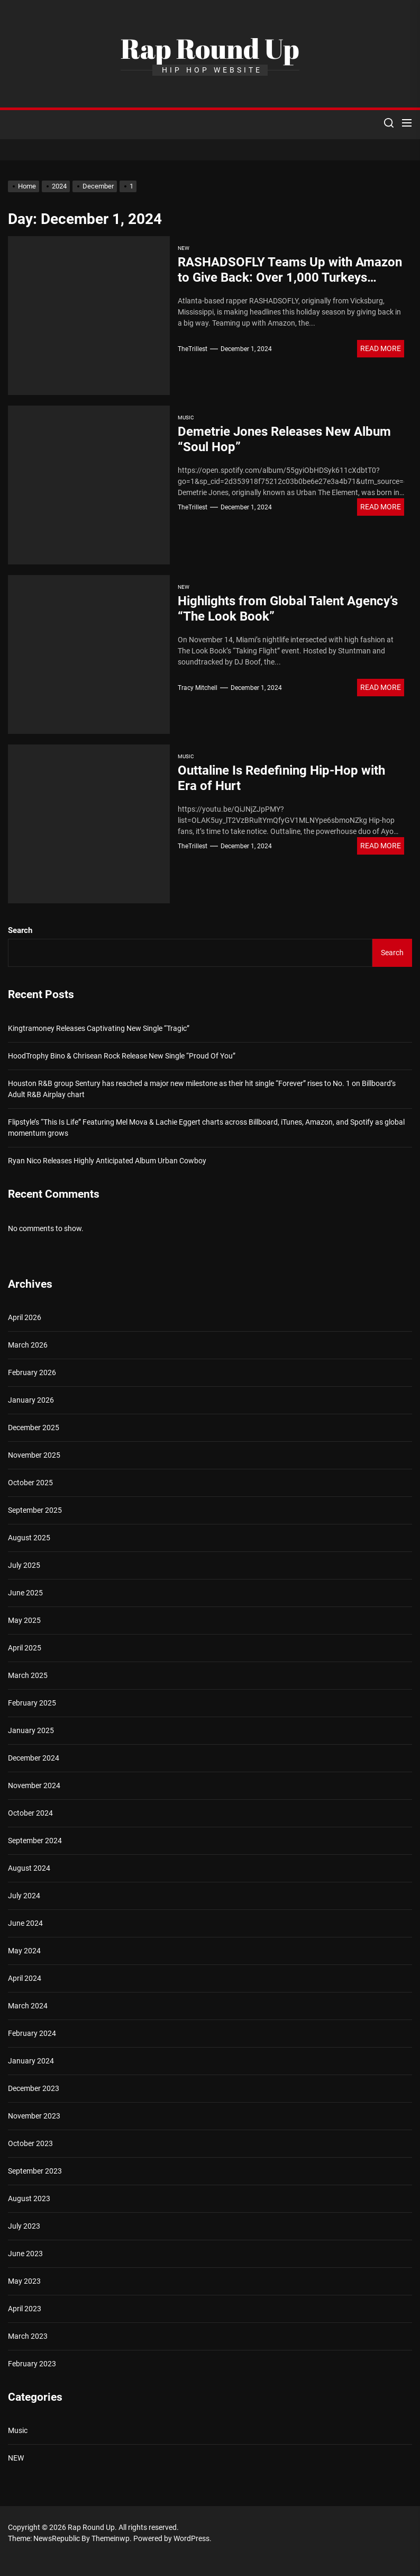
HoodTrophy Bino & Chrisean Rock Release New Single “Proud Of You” (121, 1056)
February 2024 (32, 2033)
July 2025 (24, 1565)
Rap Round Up (210, 48)
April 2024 (24, 1978)
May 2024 (24, 1950)
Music (186, 417)
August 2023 (29, 2198)
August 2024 (29, 1868)
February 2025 (32, 1703)
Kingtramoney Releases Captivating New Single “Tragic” (98, 1028)
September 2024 (35, 1840)
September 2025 (35, 1510)
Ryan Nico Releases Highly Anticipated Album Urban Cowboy (107, 1160)
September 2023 (35, 2171)
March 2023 (28, 2336)
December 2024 (33, 1758)
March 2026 (28, 1345)
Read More (380, 348)
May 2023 (24, 2281)
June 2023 (25, 2253)
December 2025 (33, 1427)
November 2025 (34, 1455)
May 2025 (24, 1620)
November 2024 (34, 1785)
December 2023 (33, 2088)
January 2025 (31, 1730)
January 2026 (31, 1400)
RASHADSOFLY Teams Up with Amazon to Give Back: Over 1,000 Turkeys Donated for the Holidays (290, 277)
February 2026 (32, 1372)
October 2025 (30, 1482)
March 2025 (28, 1675)
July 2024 (24, 1895)
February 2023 (32, 2363)
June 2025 (25, 1592)
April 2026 (24, 1317)
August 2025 (29, 1537)
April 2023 (24, 2308)
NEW (183, 248)
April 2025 (24, 1648)
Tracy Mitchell (197, 688)
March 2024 (28, 2005)
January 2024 (31, 2061)
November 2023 (34, 2116)
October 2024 (30, 1813)
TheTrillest (192, 349)
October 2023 (30, 2143)
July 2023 (24, 2226)
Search (20, 930)
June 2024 (25, 1923)
